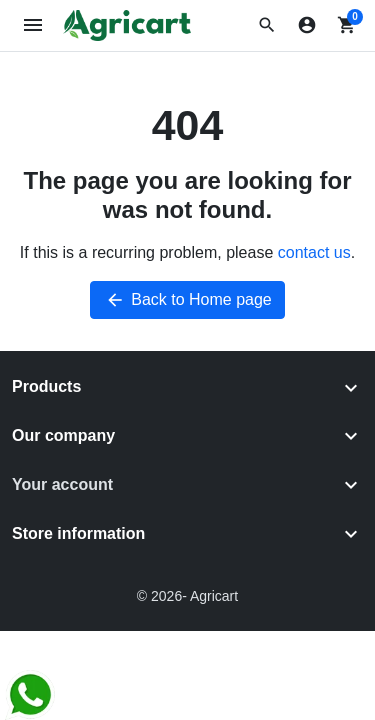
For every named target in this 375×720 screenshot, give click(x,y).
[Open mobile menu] (33, 25)
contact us (314, 252)
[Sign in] (307, 25)
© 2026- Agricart (187, 596)
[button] (267, 25)
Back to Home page (187, 300)
